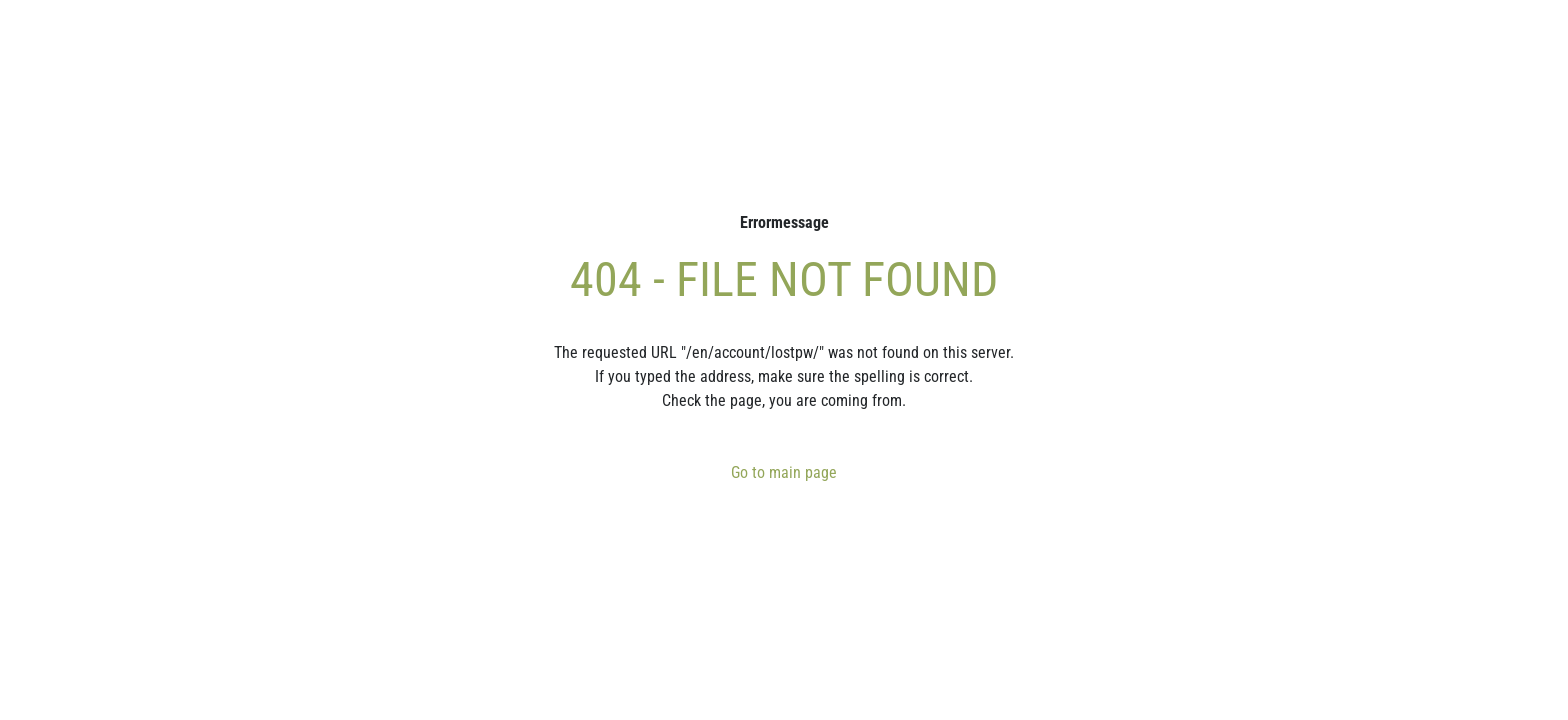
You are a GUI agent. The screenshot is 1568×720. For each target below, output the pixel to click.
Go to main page (784, 472)
